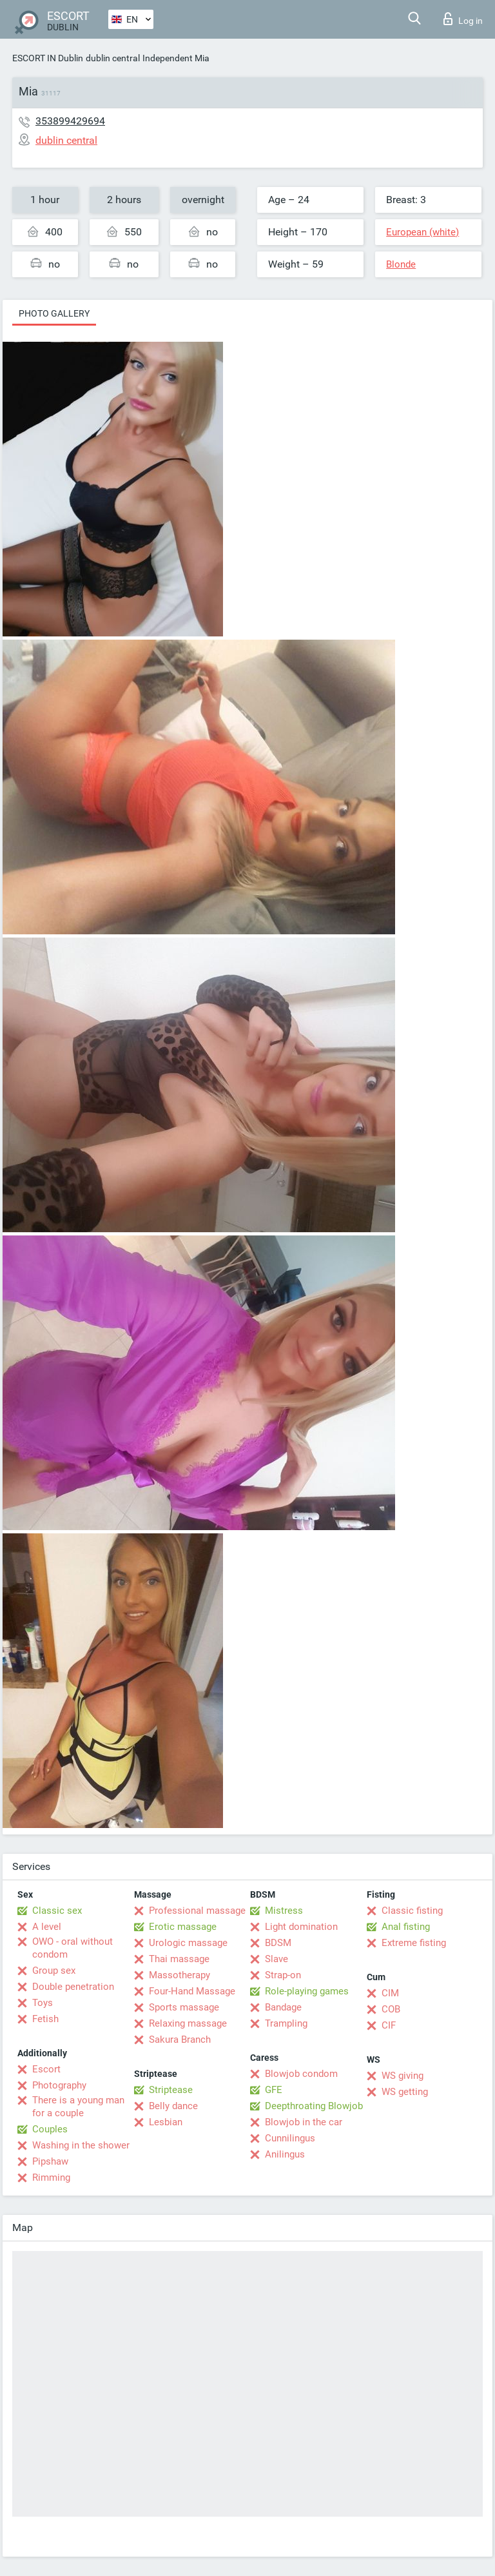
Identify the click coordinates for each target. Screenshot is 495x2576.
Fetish (45, 2019)
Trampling (286, 2023)
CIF (389, 2025)
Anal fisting (406, 1926)
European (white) (422, 232)
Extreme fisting (414, 1943)
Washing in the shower (81, 2145)
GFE (273, 2090)
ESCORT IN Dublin (47, 58)
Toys (42, 2003)
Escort (46, 2069)
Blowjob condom (301, 2073)
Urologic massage (188, 1943)
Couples (50, 2129)
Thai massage (179, 1959)
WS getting (405, 2092)
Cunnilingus (290, 2138)
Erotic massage (183, 1926)
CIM (390, 1993)
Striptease (171, 2090)
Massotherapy (179, 1975)
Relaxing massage (188, 2023)
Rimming (51, 2177)
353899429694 (70, 121)
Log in (463, 19)
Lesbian (165, 2122)
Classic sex (57, 1910)
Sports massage (184, 2007)
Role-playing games (307, 1991)
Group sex (53, 1970)
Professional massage (197, 1910)
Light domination (301, 1926)
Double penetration (73, 1986)
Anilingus (285, 2154)
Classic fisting (412, 1910)
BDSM (278, 1943)
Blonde (401, 264)
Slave (276, 1959)
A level (46, 1926)
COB (391, 2009)
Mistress (284, 1910)
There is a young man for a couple (78, 2106)
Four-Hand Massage (192, 1991)
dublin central (113, 58)
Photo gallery (54, 313)
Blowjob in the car (303, 2122)
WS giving (402, 2075)
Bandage (283, 2007)
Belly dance (173, 2106)
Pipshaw (50, 2161)
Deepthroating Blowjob (314, 2106)
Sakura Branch (180, 2039)
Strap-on (283, 1975)
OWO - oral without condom (72, 1948)
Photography (59, 2085)
